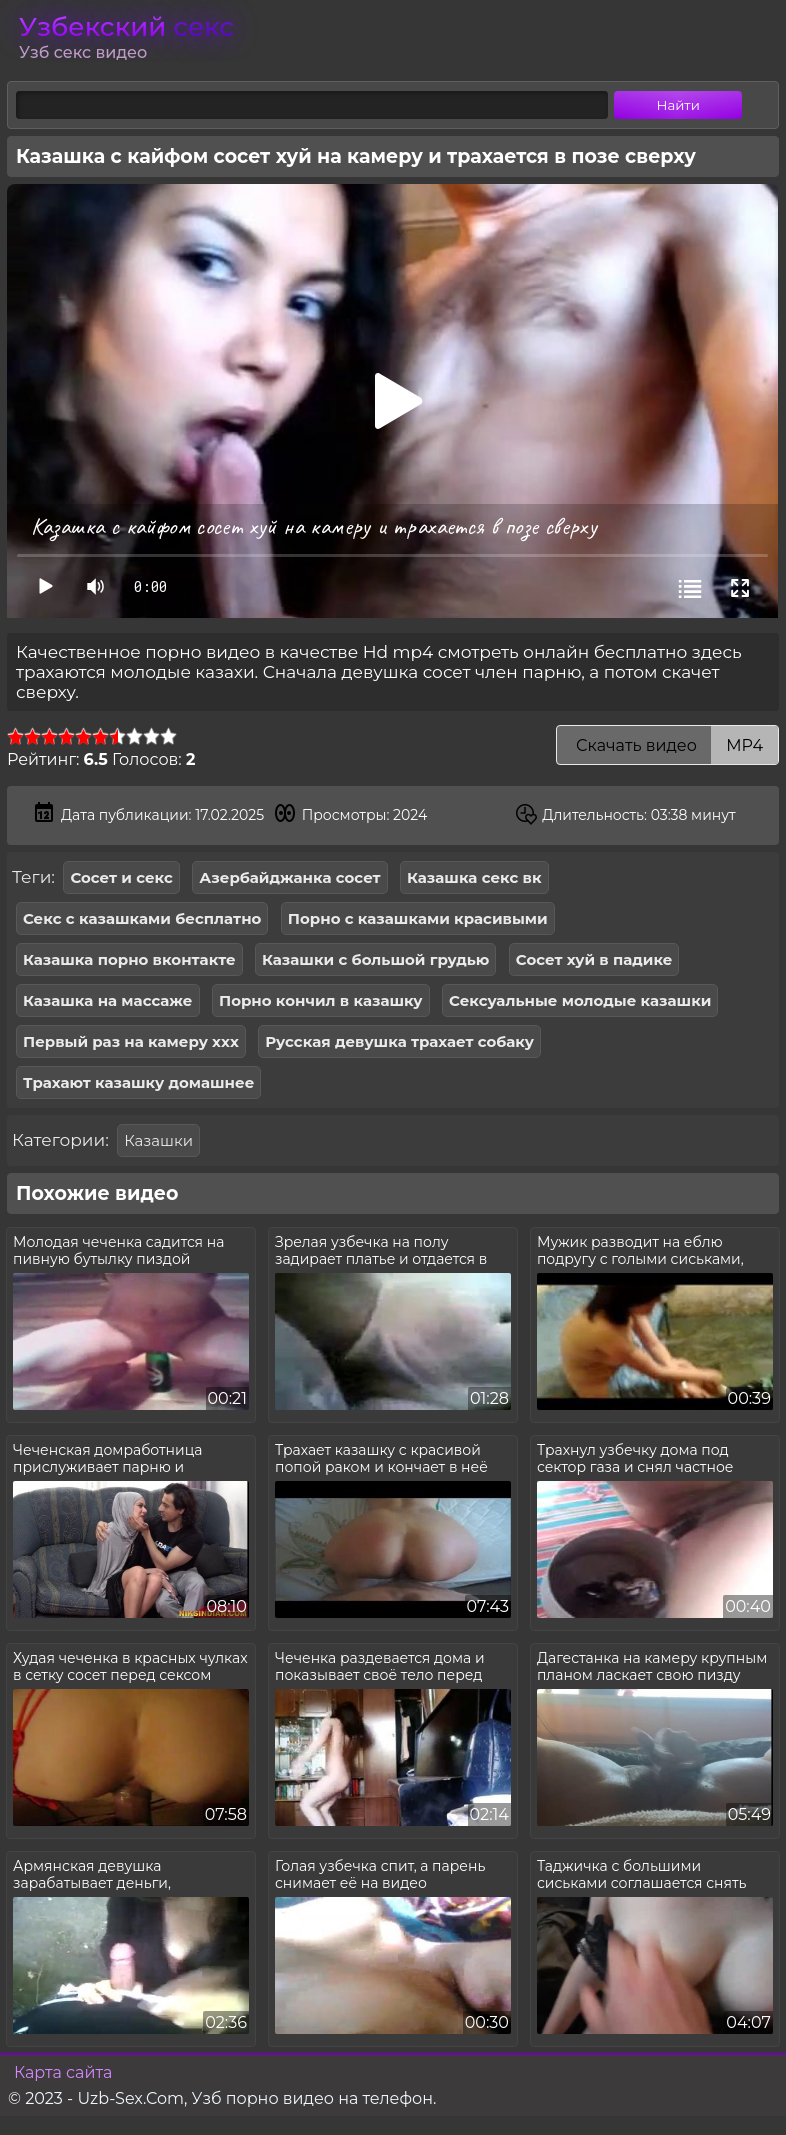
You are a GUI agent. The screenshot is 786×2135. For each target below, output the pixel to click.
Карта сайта (63, 2072)
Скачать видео (667, 745)
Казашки (158, 1140)
